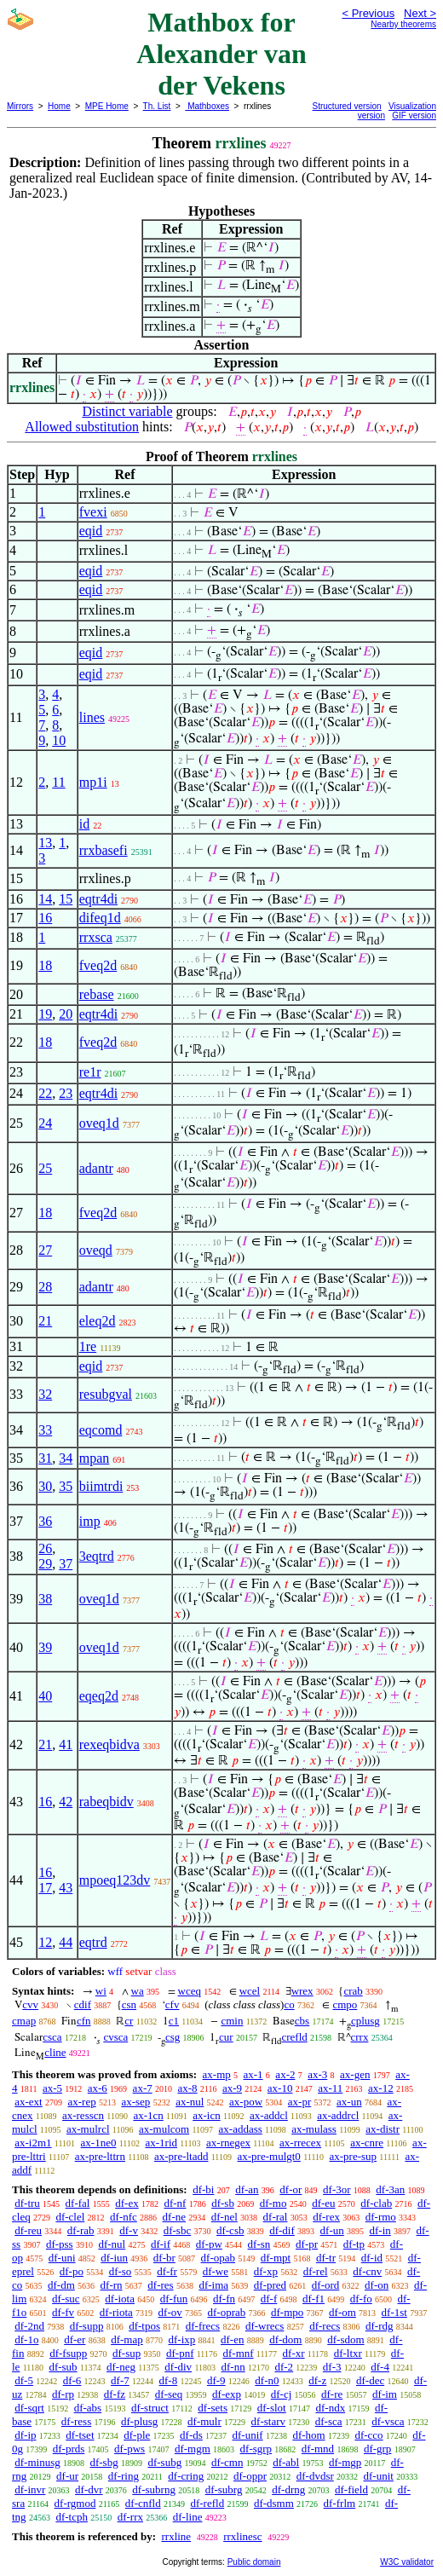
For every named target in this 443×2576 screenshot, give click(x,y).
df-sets (212, 2407)
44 (65, 1942)
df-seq (169, 2394)
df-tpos (144, 2325)
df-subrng (153, 2489)
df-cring (186, 2475)
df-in (379, 2230)
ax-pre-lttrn (100, 2156)
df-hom (308, 2435)
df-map (127, 2339)
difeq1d (100, 917)
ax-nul (189, 2101)
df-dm (61, 2285)
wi (100, 1990)
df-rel (315, 2271)
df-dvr (89, 2489)
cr (128, 2020)
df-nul (111, 2244)
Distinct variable (127, 411)
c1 (174, 2020)
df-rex (326, 2216)
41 (65, 1744)
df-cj (281, 2394)
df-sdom (345, 2339)
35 (65, 1486)
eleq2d (97, 1321)
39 (45, 1647)
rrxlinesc (242, 2536)
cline (55, 2052)
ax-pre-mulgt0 (269, 2156)
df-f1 (313, 2298)
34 (65, 1458)
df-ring (123, 2475)
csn (129, 2004)
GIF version (414, 115)
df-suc (66, 2298)
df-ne (174, 2216)
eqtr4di (98, 899)
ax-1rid (161, 2142)
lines (92, 717)
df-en (232, 2339)
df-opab (218, 2257)
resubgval (105, 1394)
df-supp (87, 2325)
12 (45, 1942)
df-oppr (250, 2475)
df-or (290, 2189)
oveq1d (99, 1123)
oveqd (95, 1250)
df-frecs (203, 2325)
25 (45, 1168)
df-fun (174, 2298)
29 (45, 1564)
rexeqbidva (109, 1744)
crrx (360, 2036)
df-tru (27, 2203)
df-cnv (367, 2271)
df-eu (323, 2203)
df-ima (213, 2285)
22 (45, 1093)
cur (226, 2036)
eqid (91, 530)
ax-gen (355, 2074)
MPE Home (107, 106)
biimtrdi (101, 1486)
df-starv (268, 2421)
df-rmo (380, 2216)
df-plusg (139, 2421)
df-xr (294, 2353)
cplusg (365, 2020)
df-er (74, 2339)
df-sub (63, 2366)
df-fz (114, 2394)
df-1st (394, 2312)
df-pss (59, 2244)
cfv (172, 2004)
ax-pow (245, 2101)
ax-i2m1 (32, 2142)
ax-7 (142, 2088)
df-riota (116, 2312)
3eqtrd (96, 1556)
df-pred (270, 2285)
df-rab (81, 2230)
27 (45, 1250)
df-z (317, 2380)
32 (45, 1394)
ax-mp (217, 2074)
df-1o (26, 2339)
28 (45, 1286)
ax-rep (81, 2101)
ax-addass (240, 2129)
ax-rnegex (228, 2142)
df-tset (80, 2435)
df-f (269, 2298)
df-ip (25, 2435)
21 (45, 1321)
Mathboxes (207, 106)
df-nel (224, 2216)
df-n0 (267, 2380)
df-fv (63, 2312)
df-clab (376, 2203)
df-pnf (180, 2353)
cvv (30, 2004)
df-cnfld (143, 2503)
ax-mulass (314, 2129)
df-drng (288, 2489)
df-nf (175, 2203)
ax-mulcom (164, 2129)
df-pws (129, 2448)
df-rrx (130, 2516)
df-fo (361, 2298)
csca (52, 2036)
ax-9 (232, 2088)
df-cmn (227, 2462)
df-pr (307, 2244)
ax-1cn (148, 2115)
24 (45, 1123)
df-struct (150, 2407)
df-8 (168, 2380)
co (289, 2004)
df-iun (114, 2257)
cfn (84, 2020)
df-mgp (345, 2462)
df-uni (62, 2257)
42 (65, 1801)
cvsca (115, 2036)
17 (45, 1887)
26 (45, 1548)
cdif (82, 2004)
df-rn (112, 2285)
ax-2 (285, 2074)
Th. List (157, 106)
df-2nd (29, 2325)
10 (59, 740)
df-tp (354, 2244)
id (84, 824)
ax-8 (187, 2088)
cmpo (344, 2004)
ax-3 (317, 2074)
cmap (24, 2020)
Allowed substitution (82, 426)
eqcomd (101, 1430)
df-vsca (387, 2421)
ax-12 (381, 2088)
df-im (384, 2394)
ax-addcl (269, 2115)
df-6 (72, 2380)
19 (45, 1014)
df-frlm (340, 2503)
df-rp (63, 2394)
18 (45, 965)
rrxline (176, 2536)
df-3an (390, 2189)
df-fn (224, 2298)
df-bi (203, 2189)
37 (65, 1564)
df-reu (28, 2230)
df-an (246, 2189)
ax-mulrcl (88, 2129)
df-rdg (379, 2325)
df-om (342, 2312)
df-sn (259, 2244)
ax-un (349, 2101)
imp (90, 1521)
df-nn (233, 2366)
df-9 (216, 2380)
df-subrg (224, 2489)
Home (59, 106)
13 (45, 842)
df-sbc (178, 2230)
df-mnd (318, 2448)
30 (45, 1486)
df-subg (164, 2462)
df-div (178, 2366)
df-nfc (123, 2216)
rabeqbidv (106, 1801)
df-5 (23, 2380)
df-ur (67, 2475)
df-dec (370, 2380)
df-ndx (330, 2407)
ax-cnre (366, 2142)
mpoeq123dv (115, 1880)
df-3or (337, 2189)
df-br (164, 2257)
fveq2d (98, 965)
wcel (250, 1990)
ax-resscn (83, 2115)
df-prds (69, 2448)
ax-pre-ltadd (181, 2156)
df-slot (271, 2407)
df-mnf (237, 2353)
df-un (332, 2230)
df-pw (209, 2244)
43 (65, 1887)
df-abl (286, 2462)
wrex (302, 1990)
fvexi (93, 512)
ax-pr (299, 2101)
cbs (302, 2020)
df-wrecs (264, 2325)
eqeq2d (98, 1696)
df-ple (137, 2435)
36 (45, 1521)
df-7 (120, 2380)
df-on (376, 2285)
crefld (294, 2036)
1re (87, 1346)
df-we (215, 2271)
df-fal (78, 2203)
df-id (372, 2257)
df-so (120, 2271)
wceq (189, 1990)
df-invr (29, 2489)
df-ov (170, 2312)
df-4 (380, 2366)
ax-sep (135, 2101)
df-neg (120, 2366)
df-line (188, 2516)
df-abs (88, 2407)
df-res (160, 2285)
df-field (351, 2489)
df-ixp (181, 2339)
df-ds (191, 2435)
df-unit (379, 2475)
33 (45, 1430)
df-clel (69, 2216)
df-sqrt (29, 2407)
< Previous (368, 13)
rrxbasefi (103, 850)
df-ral (275, 2216)
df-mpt (276, 2257)
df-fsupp (68, 2353)
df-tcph (71, 2516)
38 (45, 1598)
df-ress (76, 2421)
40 (45, 1696)
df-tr (326, 2257)
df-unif (248, 2435)
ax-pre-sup (353, 2156)
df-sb (222, 2203)
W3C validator (407, 2562)
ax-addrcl (338, 2115)
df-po (71, 2271)
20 (65, 1014)
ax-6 (97, 2088)
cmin (232, 2020)
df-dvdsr (315, 2475)
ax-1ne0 (99, 2142)
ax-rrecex (300, 2142)
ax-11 (330, 2088)
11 (58, 782)
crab (352, 1990)
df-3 (332, 2366)
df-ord (326, 2285)
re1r (90, 1072)
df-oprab (227, 2312)
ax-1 (253, 2074)
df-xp (266, 2271)
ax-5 (52, 2088)
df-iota (120, 2298)
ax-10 (280, 2088)
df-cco (368, 2435)
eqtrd (93, 1942)
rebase (96, 994)
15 (65, 899)
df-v (128, 2230)
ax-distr (382, 2129)
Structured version (347, 106)
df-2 (283, 2366)
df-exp (226, 2394)
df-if (160, 2244)
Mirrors (20, 106)
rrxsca (95, 937)
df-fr (167, 2271)
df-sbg (103, 2462)
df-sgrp (256, 2448)
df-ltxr (348, 2353)
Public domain (254, 2562)
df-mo (273, 2203)
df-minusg (37, 2462)
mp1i (93, 782)
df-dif (282, 2230)
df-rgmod (75, 2503)
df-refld (207, 2503)
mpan (94, 1458)
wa (137, 1990)
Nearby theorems (403, 24)
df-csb (230, 2230)
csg (172, 2036)
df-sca (328, 2421)
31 (45, 1458)
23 (65, 1093)
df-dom (285, 2339)
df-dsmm (274, 2503)
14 (45, 899)
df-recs (324, 2325)
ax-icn (206, 2115)
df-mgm (192, 2448)
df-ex (126, 2203)
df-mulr (204, 2421)
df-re (331, 2394)
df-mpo (287, 2312)
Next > (420, 13)
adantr (96, 1168)
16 (45, 917)
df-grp (378, 2448)
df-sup (126, 2353)
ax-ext (28, 2101)
